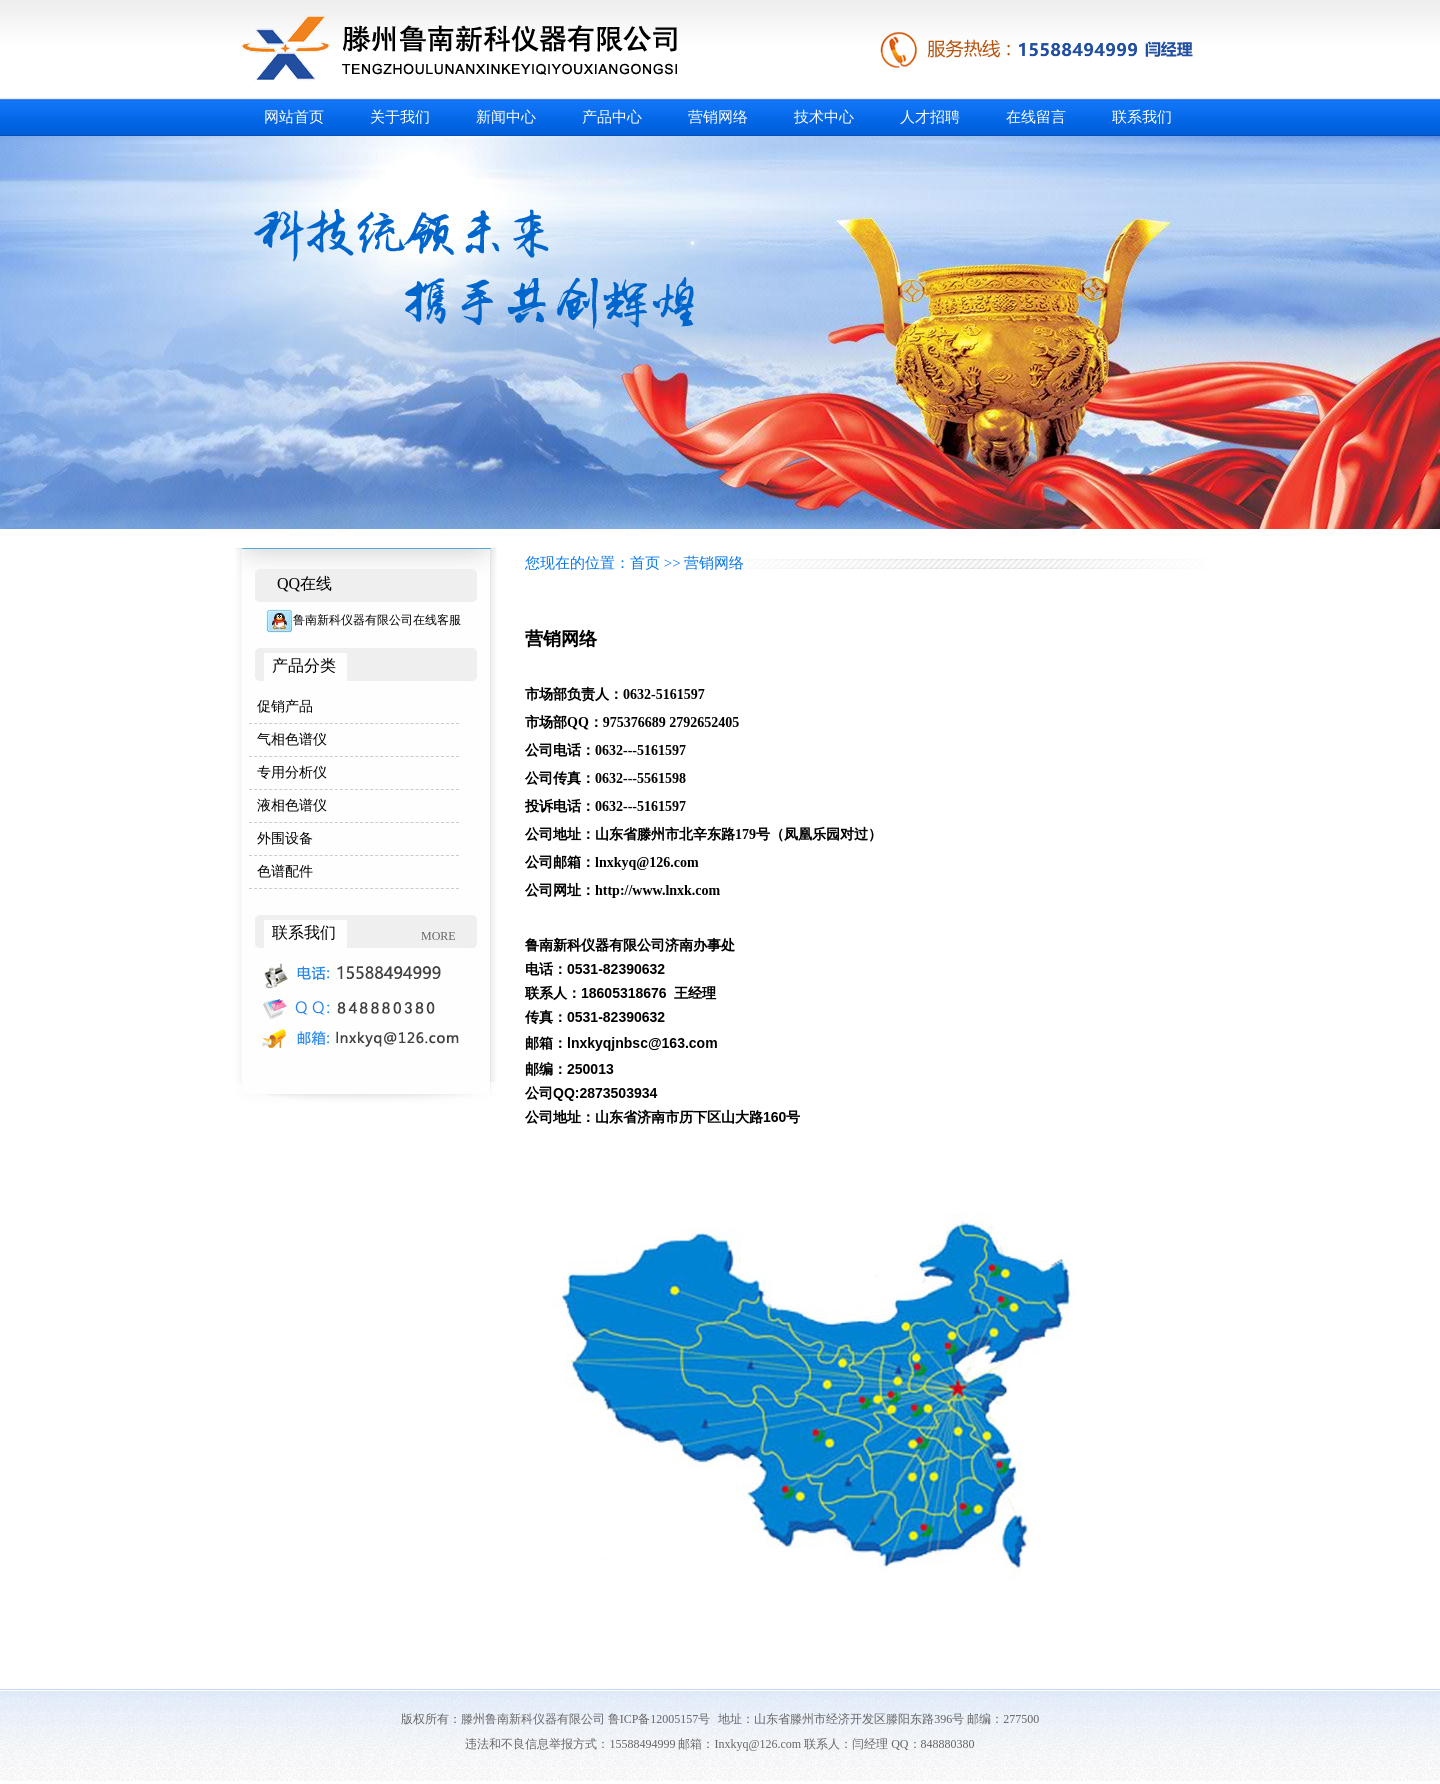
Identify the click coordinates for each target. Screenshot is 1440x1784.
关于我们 (400, 117)
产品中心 (612, 117)
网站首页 (294, 117)
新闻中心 (506, 117)
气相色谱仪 (292, 739)
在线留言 (1036, 117)
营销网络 (718, 117)
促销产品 (285, 706)
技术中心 (824, 117)
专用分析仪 (292, 772)
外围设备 (285, 838)
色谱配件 (285, 871)
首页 (645, 563)
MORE (438, 936)
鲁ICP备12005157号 (659, 1719)
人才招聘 (930, 117)
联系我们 (1142, 117)
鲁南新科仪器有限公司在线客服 (363, 620)
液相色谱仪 (292, 805)
